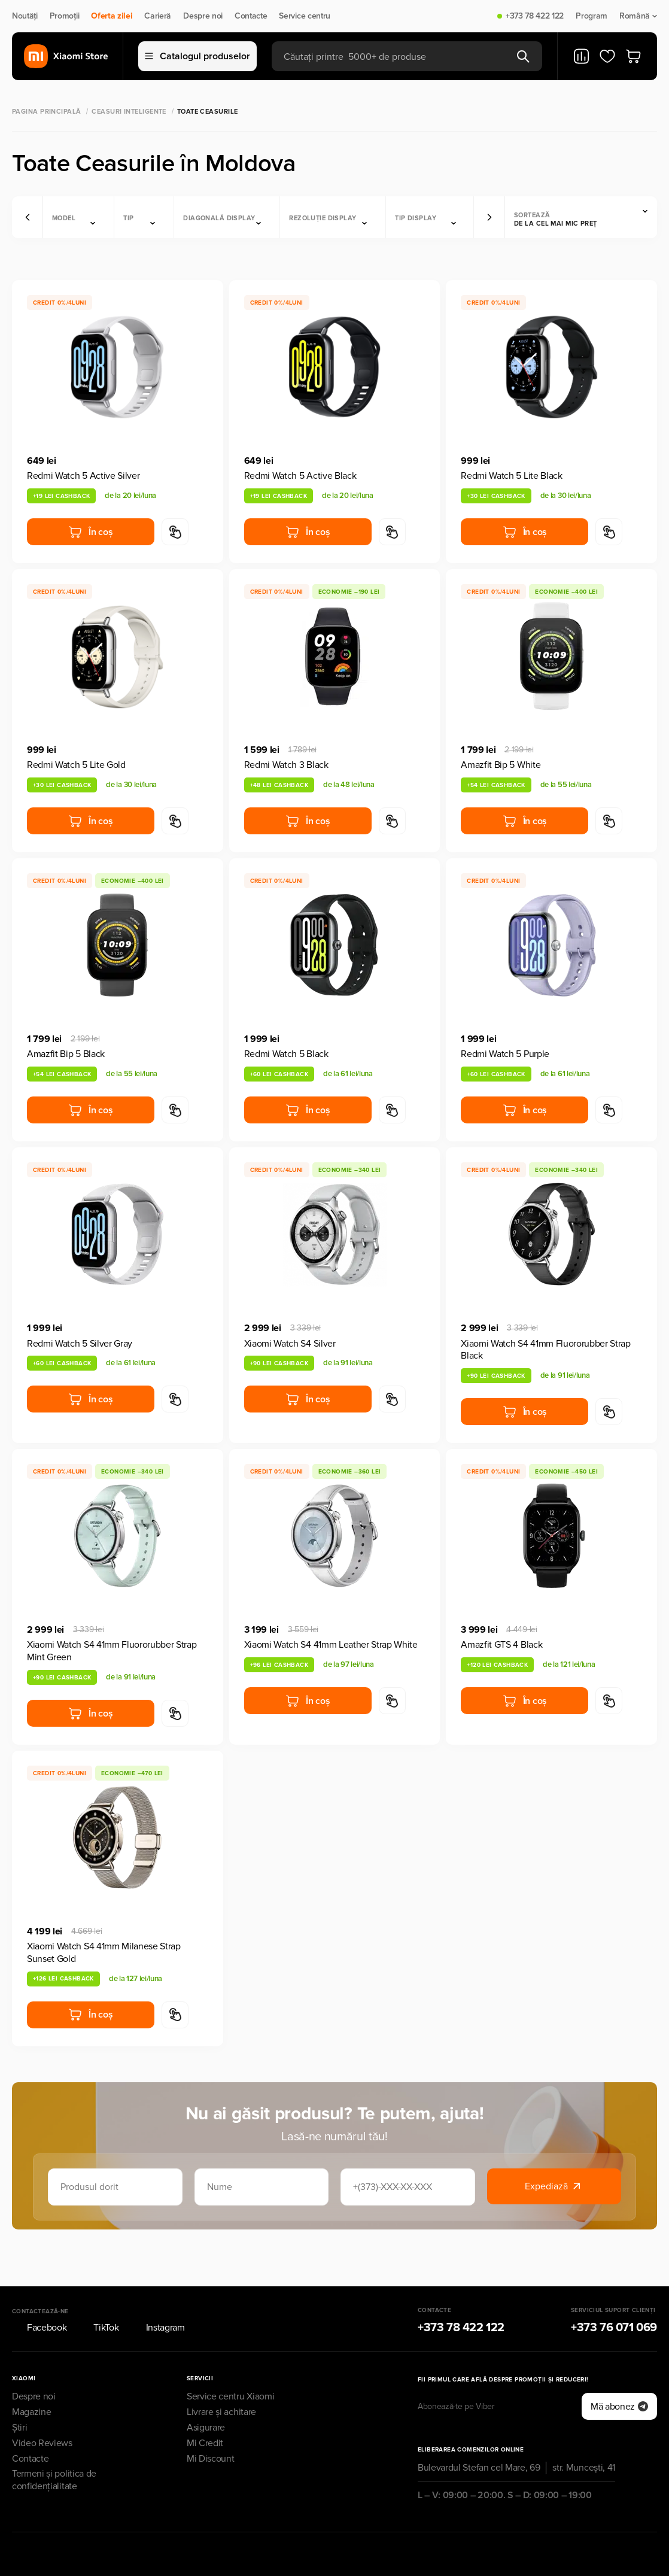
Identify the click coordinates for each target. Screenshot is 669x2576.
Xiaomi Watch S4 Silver (290, 1344)
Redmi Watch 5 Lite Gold (76, 765)
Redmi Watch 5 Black (286, 1054)
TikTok (98, 2295)
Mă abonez (619, 2373)
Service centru (304, 16)
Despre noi (203, 16)
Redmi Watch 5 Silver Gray (79, 1344)
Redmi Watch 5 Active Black (300, 476)
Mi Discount (210, 2425)
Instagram (158, 2295)
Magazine (31, 2379)
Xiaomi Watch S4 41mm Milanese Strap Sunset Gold (104, 1952)
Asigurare (206, 2395)
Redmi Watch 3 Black (286, 765)
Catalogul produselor (197, 56)
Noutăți (25, 16)
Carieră (157, 16)
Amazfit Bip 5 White (500, 765)
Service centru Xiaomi (230, 2364)
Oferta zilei (111, 16)
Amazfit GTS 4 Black (501, 1645)
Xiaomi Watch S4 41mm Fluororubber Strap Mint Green (112, 1651)
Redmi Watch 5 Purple (505, 1054)
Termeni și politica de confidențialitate (54, 2447)
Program (591, 16)
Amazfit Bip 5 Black (66, 1054)
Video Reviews (42, 2410)
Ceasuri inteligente (129, 111)
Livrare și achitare (221, 2379)
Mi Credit (205, 2410)
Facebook (39, 2295)
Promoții (64, 16)
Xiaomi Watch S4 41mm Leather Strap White (331, 1645)
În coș (90, 532)
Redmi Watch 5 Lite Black (511, 476)
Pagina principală (46, 111)
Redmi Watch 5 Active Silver (83, 476)
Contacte (251, 16)
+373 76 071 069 (614, 2295)
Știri (19, 2395)
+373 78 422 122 (535, 16)
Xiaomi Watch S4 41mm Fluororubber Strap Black (546, 1350)
